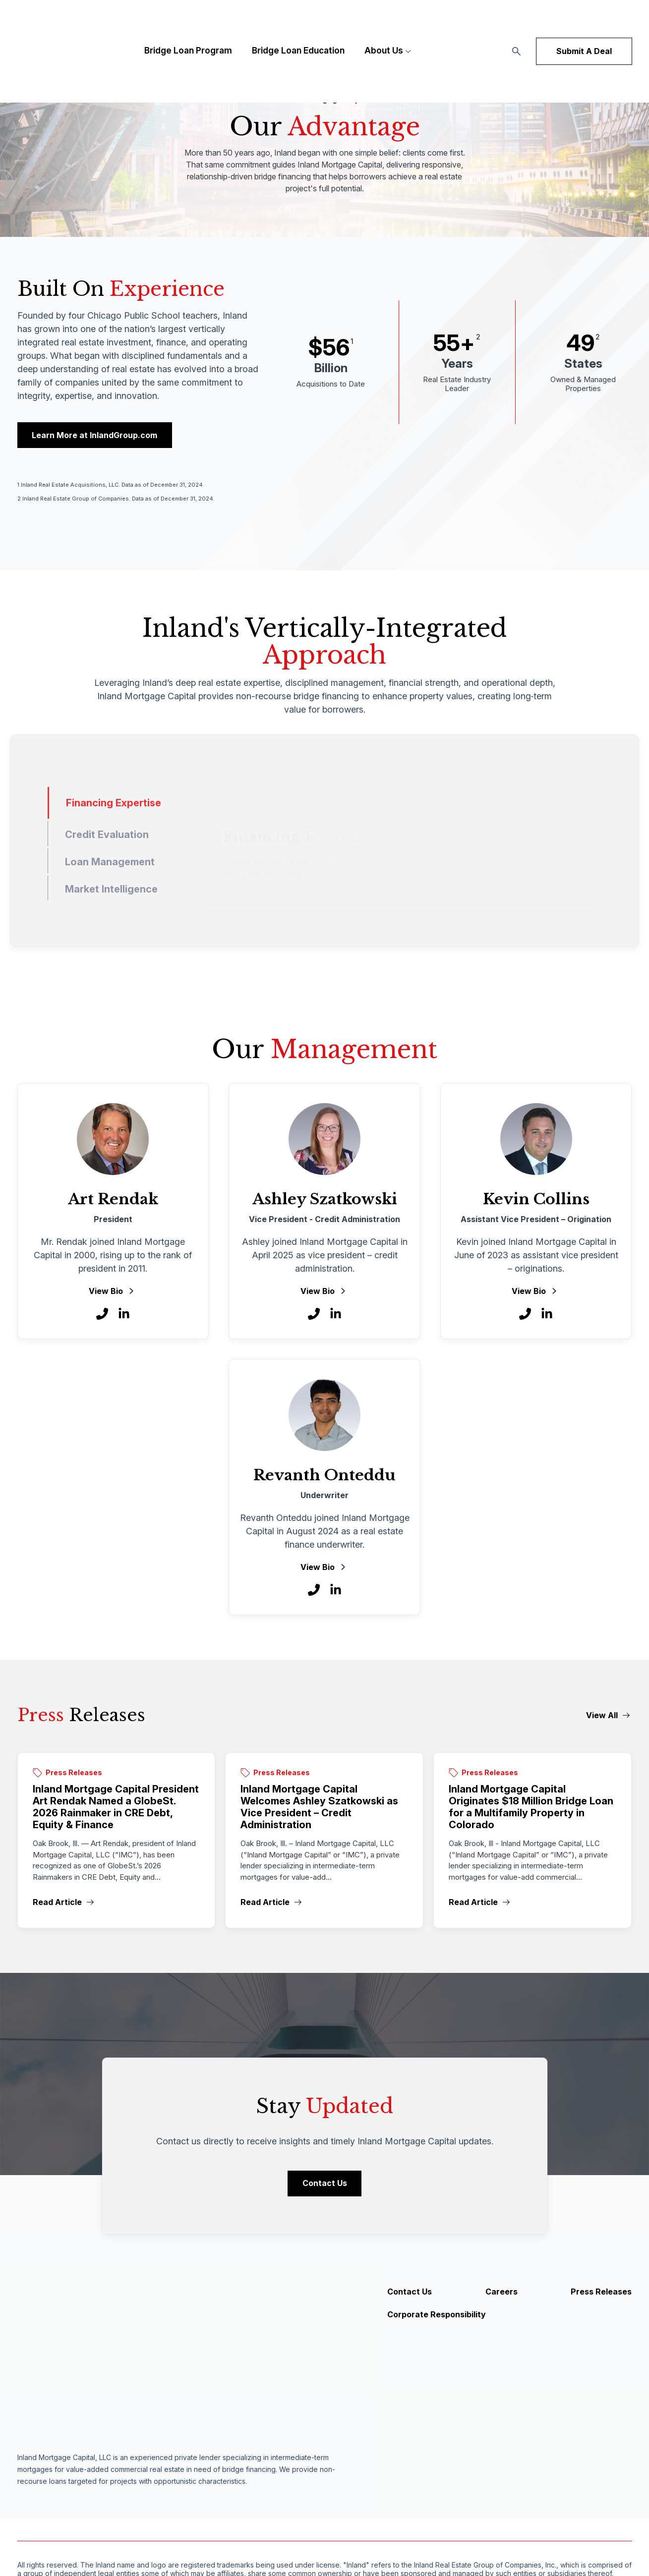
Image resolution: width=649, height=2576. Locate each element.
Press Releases (74, 1774)
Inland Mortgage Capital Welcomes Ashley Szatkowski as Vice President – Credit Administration (319, 1808)
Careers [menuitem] (501, 2294)
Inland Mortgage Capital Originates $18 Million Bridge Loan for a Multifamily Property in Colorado (531, 1808)
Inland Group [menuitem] (228, 2528)
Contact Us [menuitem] (409, 2294)
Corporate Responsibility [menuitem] (436, 2317)
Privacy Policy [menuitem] (174, 2528)
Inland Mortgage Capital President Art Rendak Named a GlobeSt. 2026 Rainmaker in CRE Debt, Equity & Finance (116, 1808)
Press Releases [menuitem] (601, 2294)
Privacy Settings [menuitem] (286, 2528)
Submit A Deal (584, 30)
